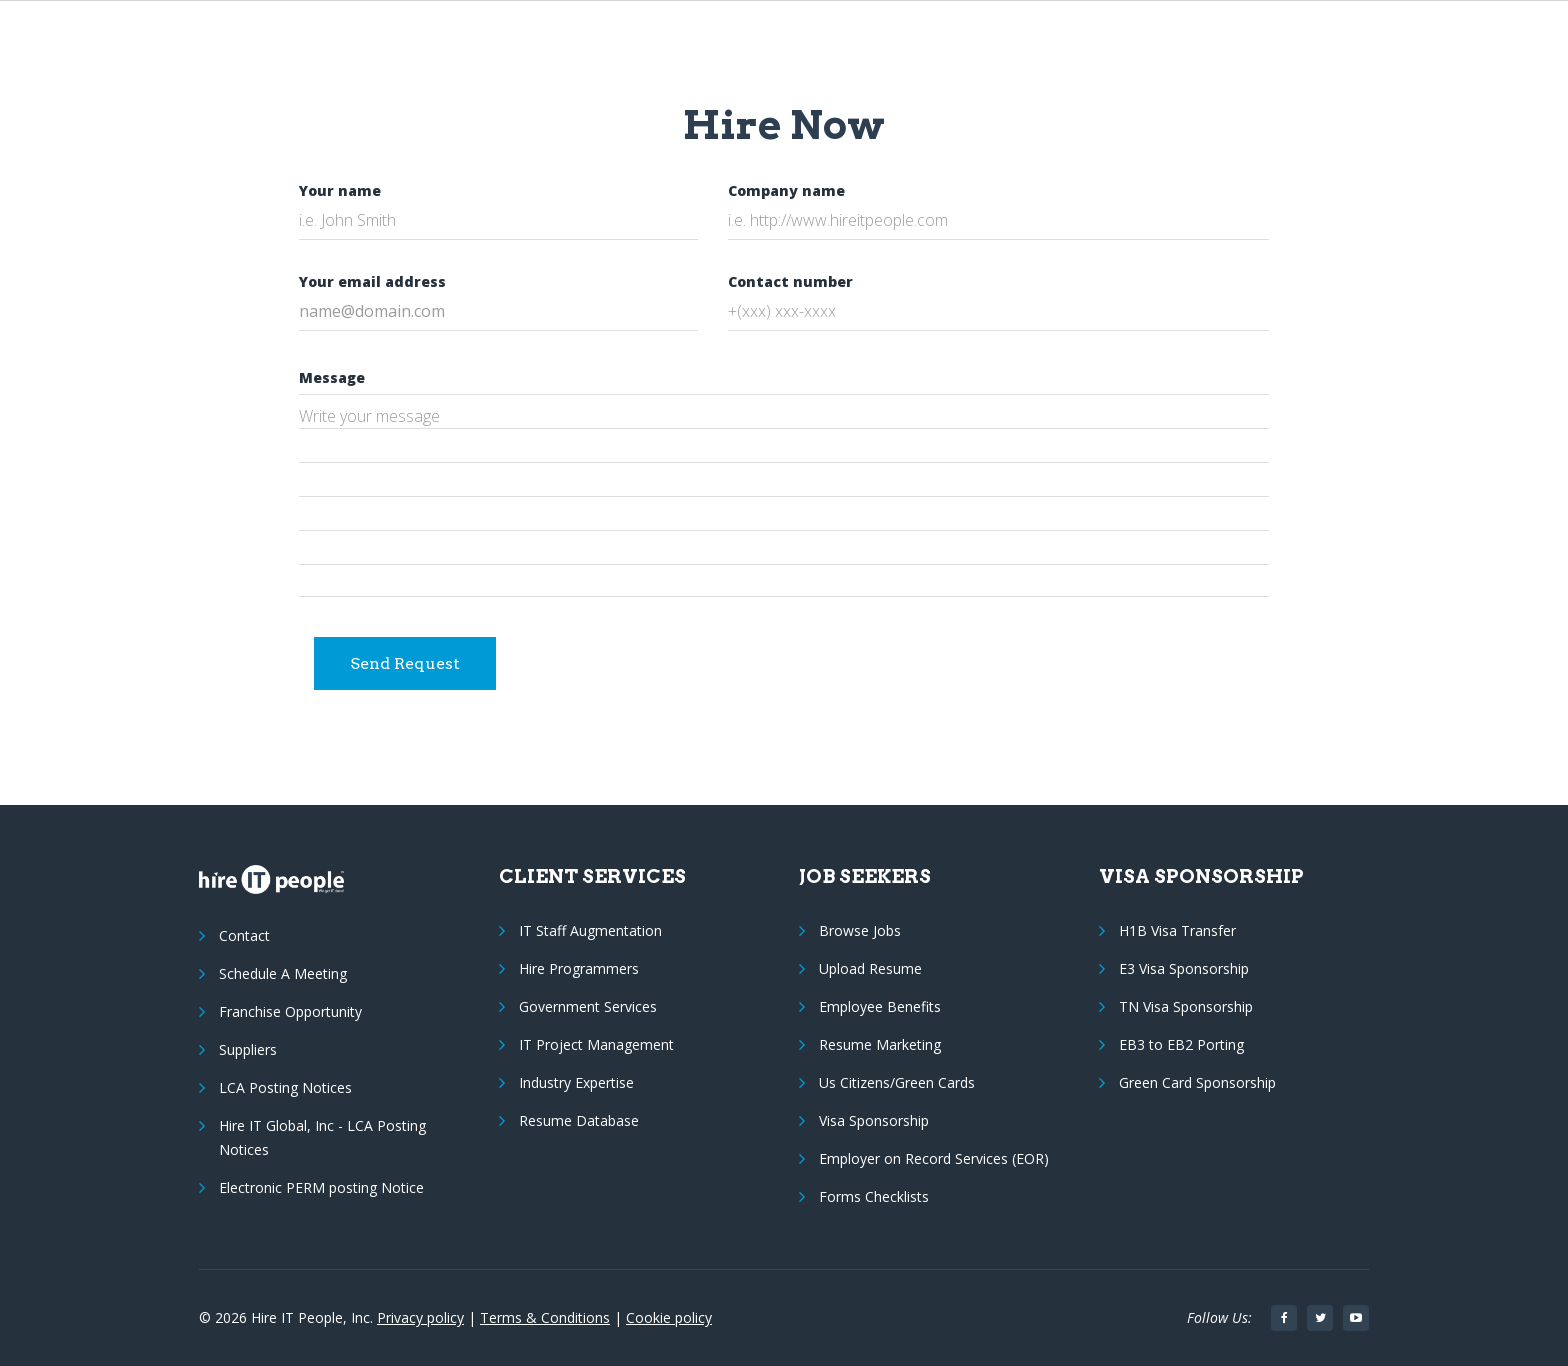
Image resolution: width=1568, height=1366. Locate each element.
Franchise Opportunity (290, 1011)
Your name (340, 190)
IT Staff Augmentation (590, 930)
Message (332, 377)
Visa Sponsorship (874, 1120)
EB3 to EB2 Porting (1181, 1044)
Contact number (790, 281)
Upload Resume (870, 968)
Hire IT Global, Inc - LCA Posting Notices (322, 1137)
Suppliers (248, 1049)
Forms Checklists (874, 1196)
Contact (244, 935)
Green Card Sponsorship (1197, 1082)
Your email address (372, 281)
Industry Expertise (576, 1082)
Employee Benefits (880, 1006)
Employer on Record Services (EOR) (934, 1158)
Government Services (588, 1006)
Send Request (405, 663)
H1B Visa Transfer (1177, 930)
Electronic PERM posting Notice (321, 1187)
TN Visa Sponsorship (1186, 1006)
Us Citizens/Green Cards (897, 1082)
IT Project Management (596, 1044)
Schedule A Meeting (283, 973)
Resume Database (579, 1120)
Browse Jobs (860, 930)
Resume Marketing (880, 1044)
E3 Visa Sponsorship (1184, 968)
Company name (786, 190)
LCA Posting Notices (285, 1087)
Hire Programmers (579, 968)
